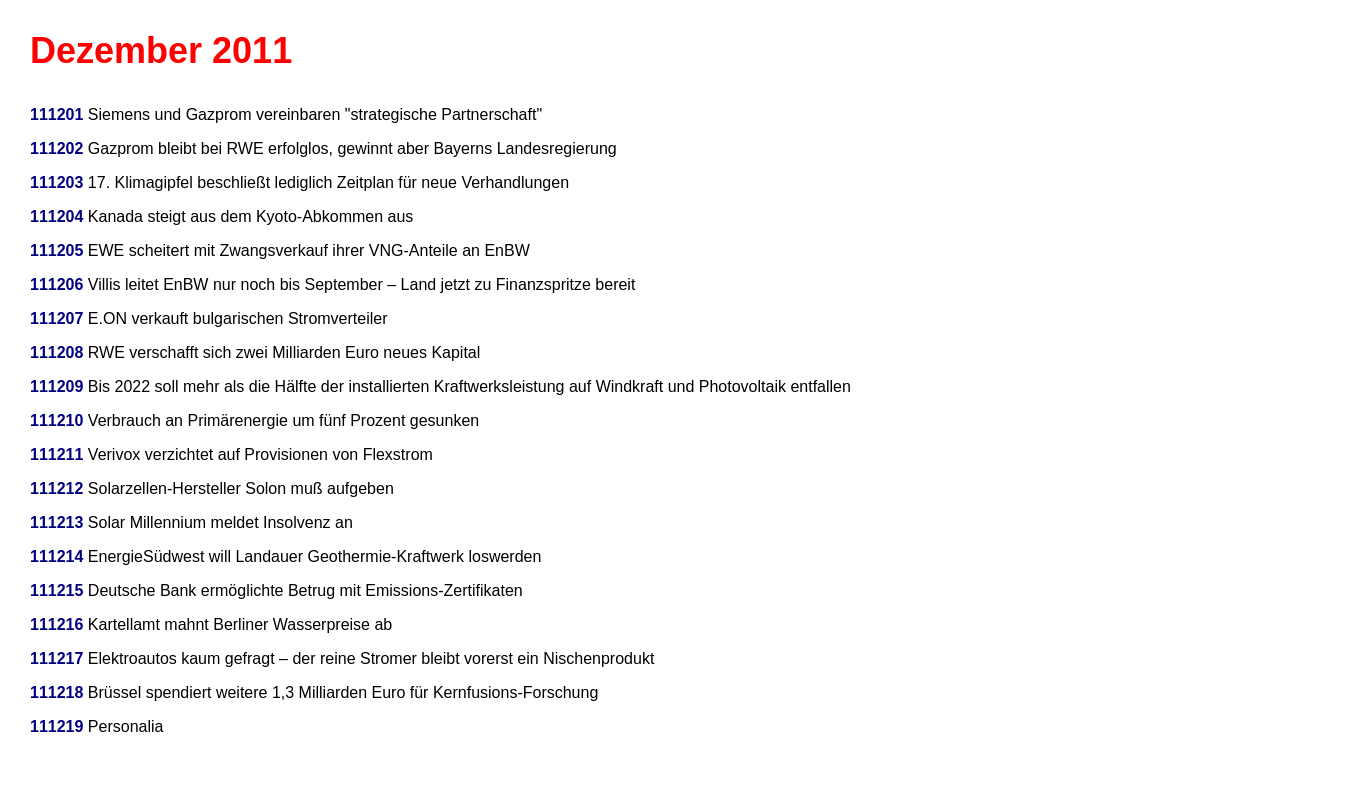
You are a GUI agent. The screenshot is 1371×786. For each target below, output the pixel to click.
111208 (56, 352)
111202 (56, 148)
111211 (56, 454)
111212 (56, 488)
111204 (56, 216)
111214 (56, 556)
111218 (56, 692)
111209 (56, 386)
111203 (56, 182)
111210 (56, 420)
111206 (56, 284)
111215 (56, 590)
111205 (56, 250)
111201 (56, 114)
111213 (56, 522)
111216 (56, 624)
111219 (56, 726)
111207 (56, 318)
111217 (56, 658)
